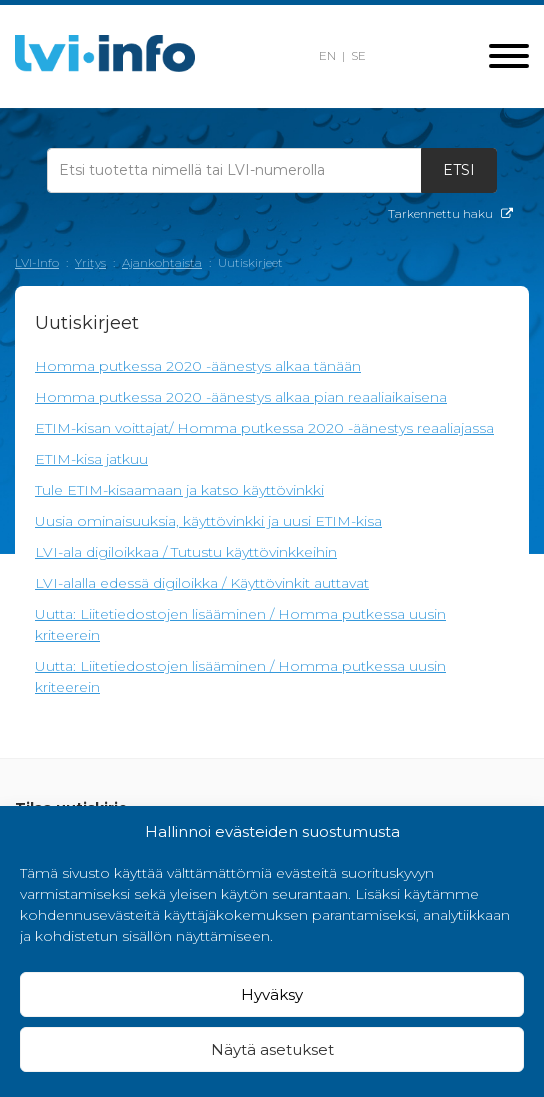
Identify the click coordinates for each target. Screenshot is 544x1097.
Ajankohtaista (162, 262)
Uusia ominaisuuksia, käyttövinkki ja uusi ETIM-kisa (208, 521)
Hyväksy (272, 994)
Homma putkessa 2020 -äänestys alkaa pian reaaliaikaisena (241, 397)
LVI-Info (37, 262)
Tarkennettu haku (450, 213)
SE (358, 55)
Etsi (459, 170)
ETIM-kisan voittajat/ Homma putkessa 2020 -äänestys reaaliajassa (264, 428)
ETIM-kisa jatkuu (91, 459)
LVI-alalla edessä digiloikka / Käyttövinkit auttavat (202, 583)
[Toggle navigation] (509, 57)
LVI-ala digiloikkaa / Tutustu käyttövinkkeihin (186, 552)
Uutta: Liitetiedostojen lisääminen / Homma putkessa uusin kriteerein (240, 624)
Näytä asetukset (272, 1049)
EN (327, 55)
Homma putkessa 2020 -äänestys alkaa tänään (198, 366)
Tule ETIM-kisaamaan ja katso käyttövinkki (179, 490)
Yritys (90, 262)
